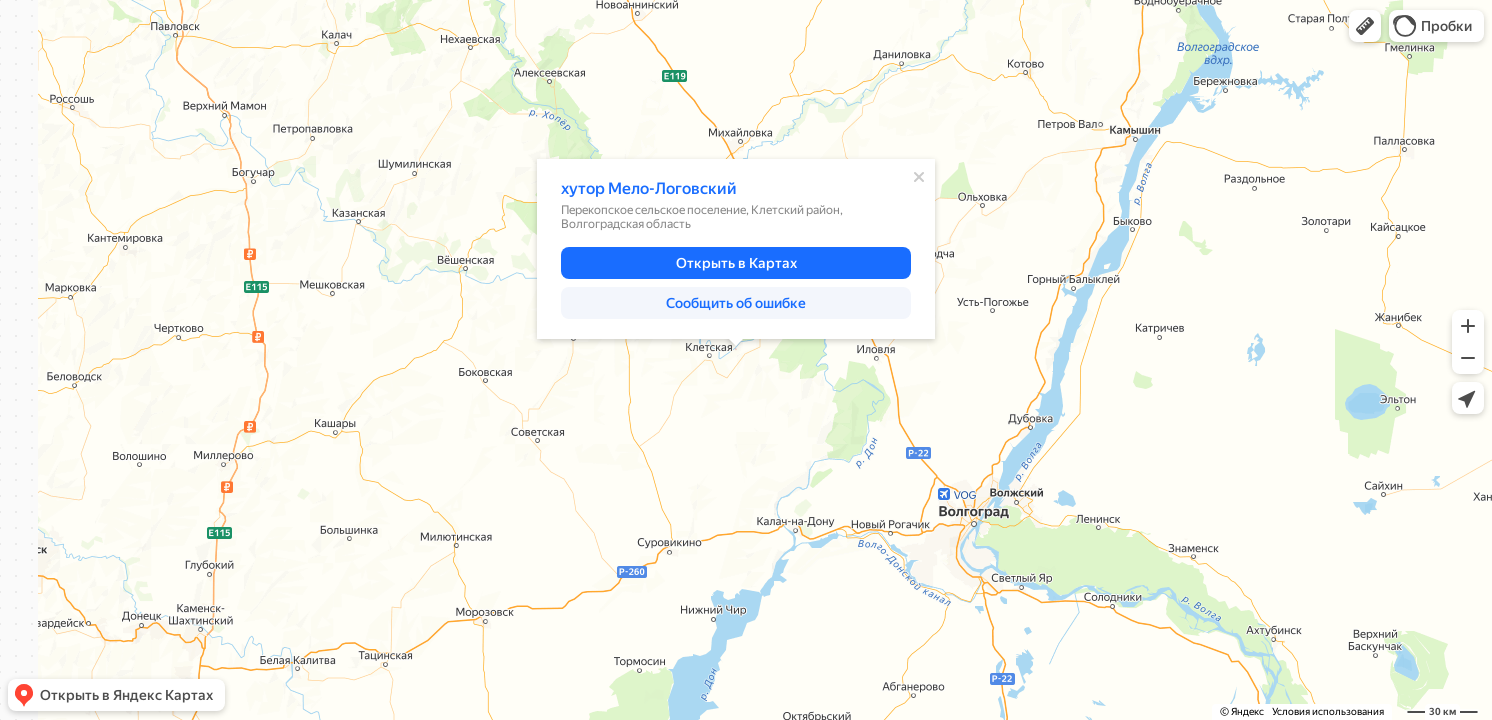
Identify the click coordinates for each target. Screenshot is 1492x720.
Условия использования (1328, 711)
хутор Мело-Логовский (649, 188)
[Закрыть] (919, 177)
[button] (1365, 26)
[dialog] (736, 249)
